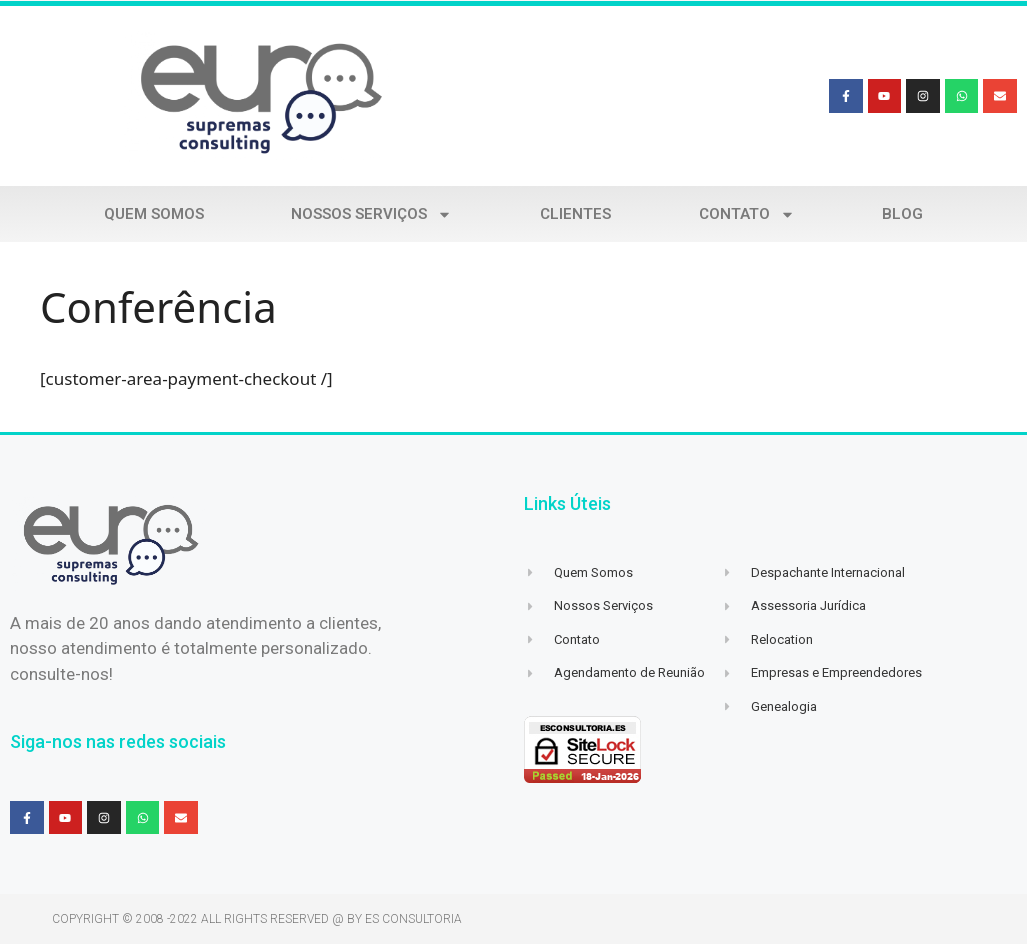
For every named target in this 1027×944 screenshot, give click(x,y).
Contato (747, 214)
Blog (902, 214)
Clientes (575, 214)
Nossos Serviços (371, 214)
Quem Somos (154, 214)
